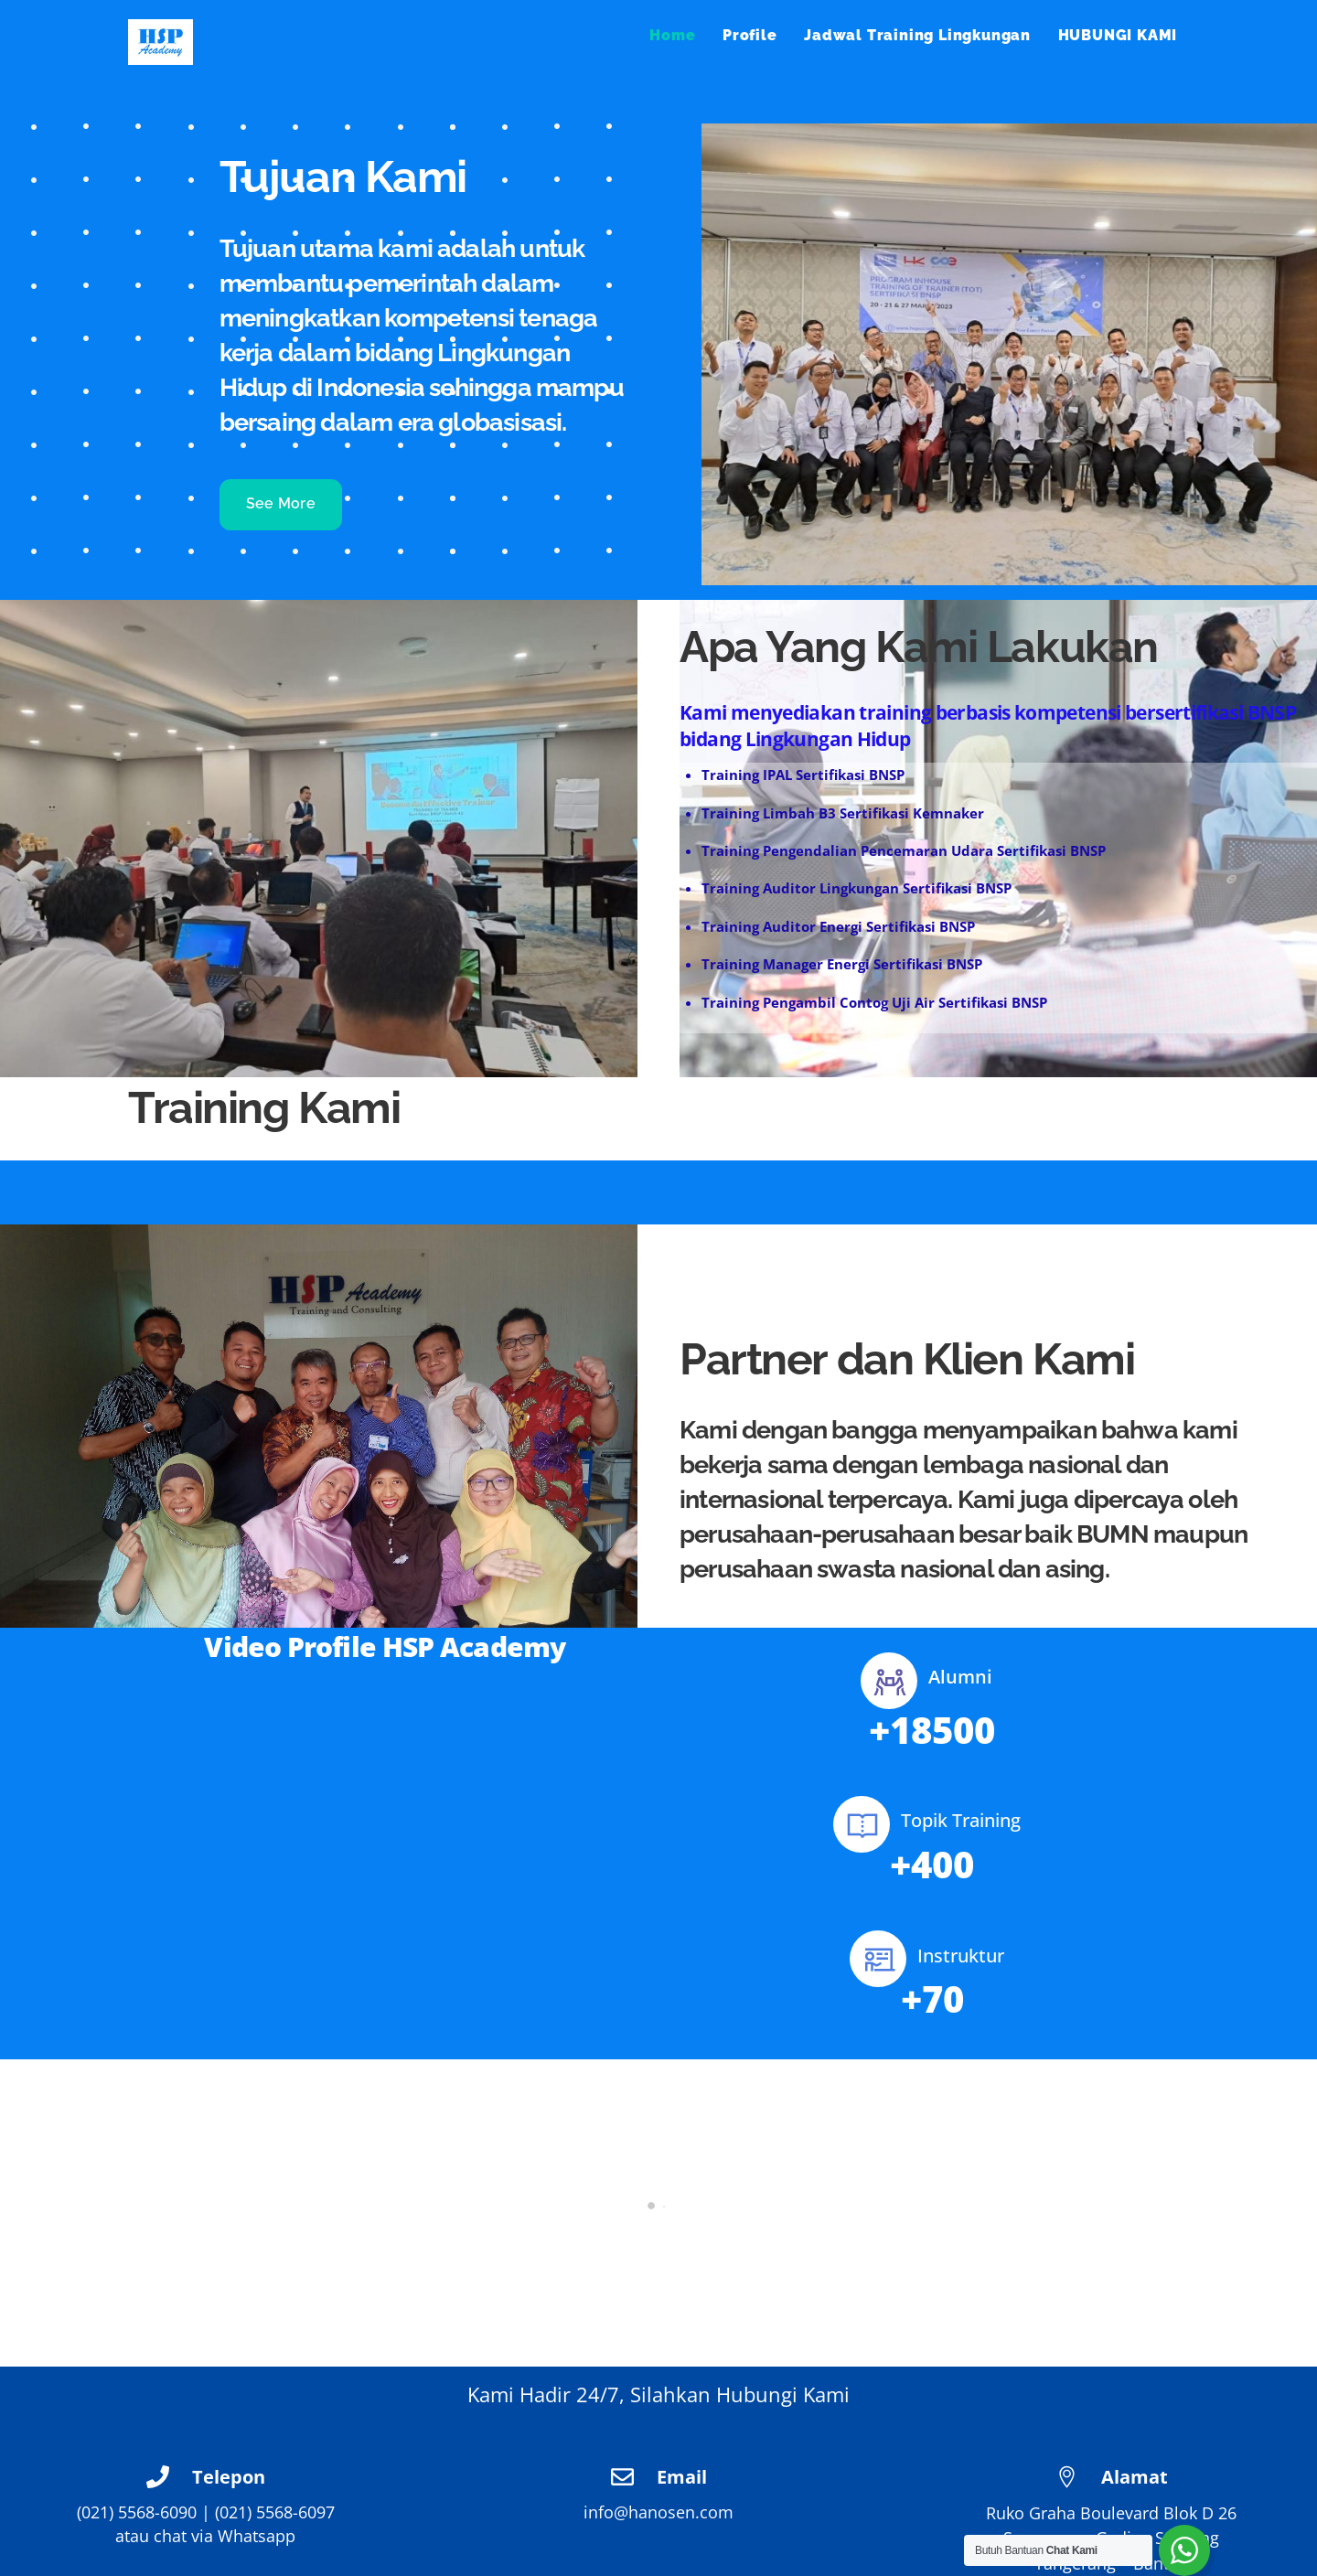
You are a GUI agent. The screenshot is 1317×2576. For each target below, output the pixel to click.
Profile (750, 35)
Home (672, 35)
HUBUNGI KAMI (1118, 35)
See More (281, 503)
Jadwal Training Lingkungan (917, 35)
